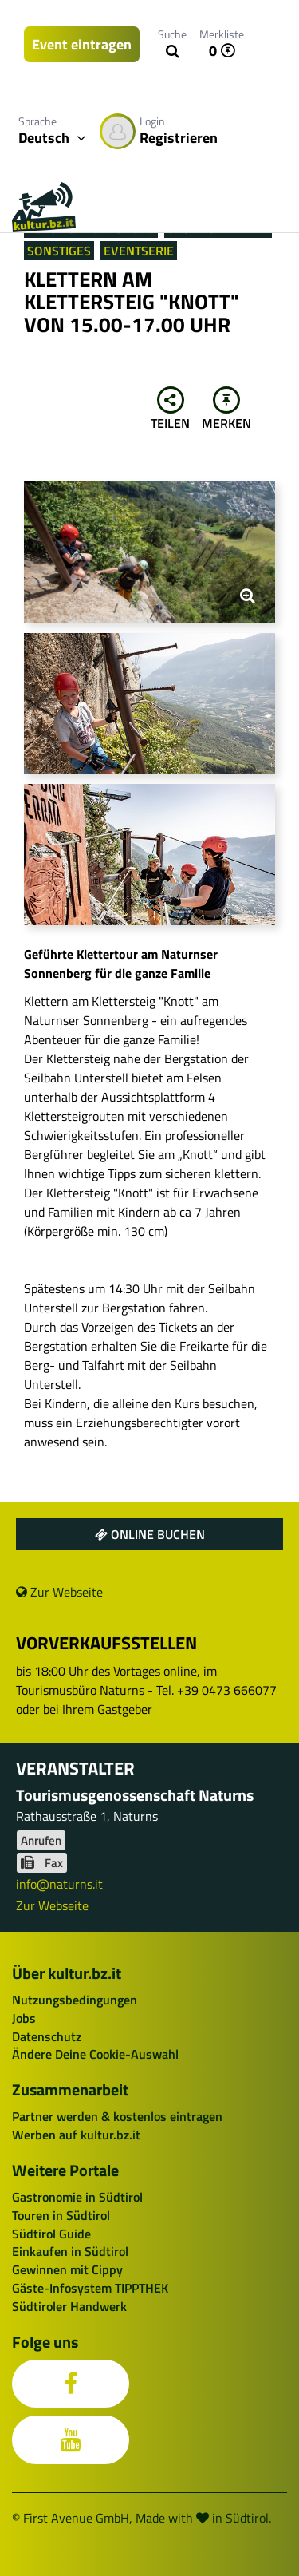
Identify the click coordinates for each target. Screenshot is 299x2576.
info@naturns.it (59, 1883)
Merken (226, 409)
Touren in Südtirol (61, 2215)
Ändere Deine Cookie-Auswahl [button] (95, 2054)
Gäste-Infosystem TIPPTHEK (90, 2287)
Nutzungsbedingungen (74, 1999)
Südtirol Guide (51, 2233)
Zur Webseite (59, 1591)
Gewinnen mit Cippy (67, 2269)
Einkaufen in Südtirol (70, 2251)
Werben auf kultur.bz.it (76, 2134)
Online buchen (150, 1534)
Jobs (24, 2018)
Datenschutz (46, 2036)
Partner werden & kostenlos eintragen (117, 2116)
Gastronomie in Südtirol (77, 2196)
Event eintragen (82, 44)
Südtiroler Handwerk (69, 2306)
